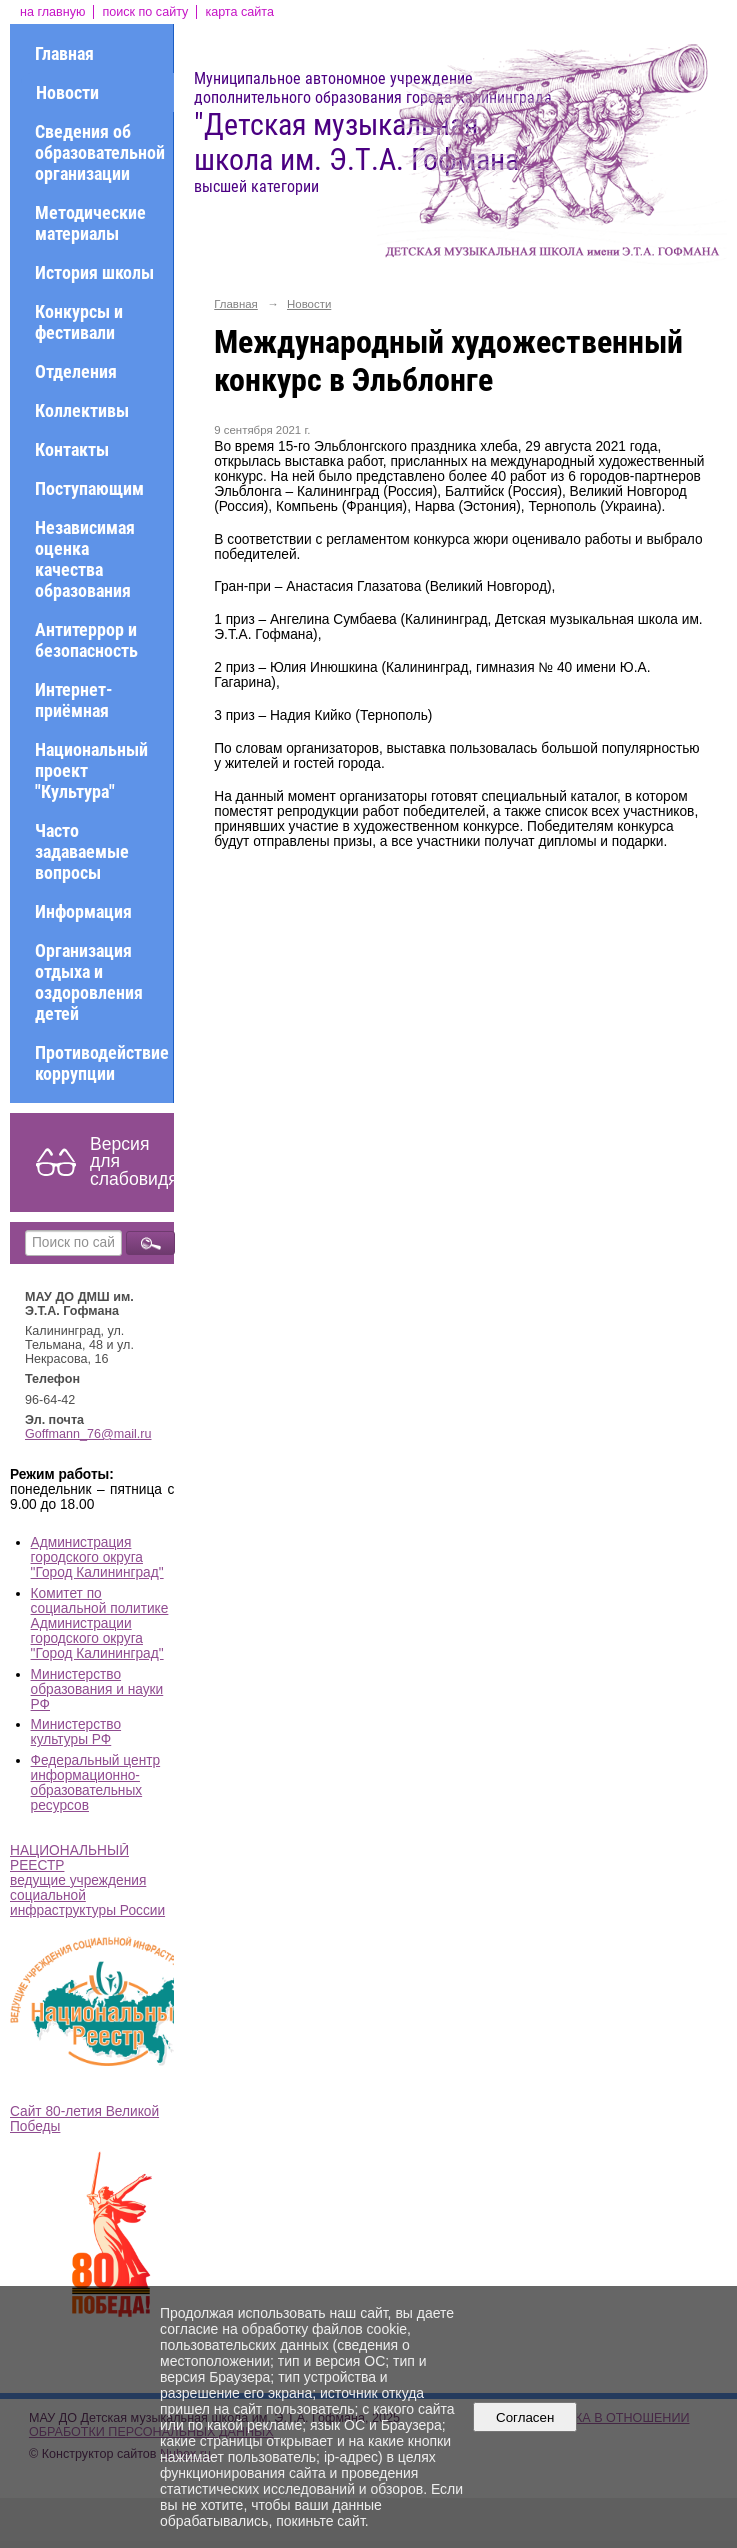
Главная (64, 53)
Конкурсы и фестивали (79, 322)
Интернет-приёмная (74, 700)
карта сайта (239, 12)
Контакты (72, 449)
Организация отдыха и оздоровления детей (89, 982)
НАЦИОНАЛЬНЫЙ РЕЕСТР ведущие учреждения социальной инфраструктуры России (87, 1880)
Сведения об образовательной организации (100, 152)
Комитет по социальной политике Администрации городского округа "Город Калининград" (100, 1623)
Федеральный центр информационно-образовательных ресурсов (96, 1783)
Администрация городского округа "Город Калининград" (97, 1557)
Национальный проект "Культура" (91, 770)
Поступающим (89, 488)
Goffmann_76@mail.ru (88, 1434)
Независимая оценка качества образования (85, 559)
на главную (52, 12)
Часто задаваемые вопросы (82, 851)
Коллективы (82, 410)
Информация (83, 911)
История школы (94, 272)
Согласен (525, 2417)
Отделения (76, 371)
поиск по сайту (145, 12)
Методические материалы (90, 223)
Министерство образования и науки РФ (97, 1689)
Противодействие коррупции (102, 1063)
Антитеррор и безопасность (86, 640)
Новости (67, 92)
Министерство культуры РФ (76, 1732)
